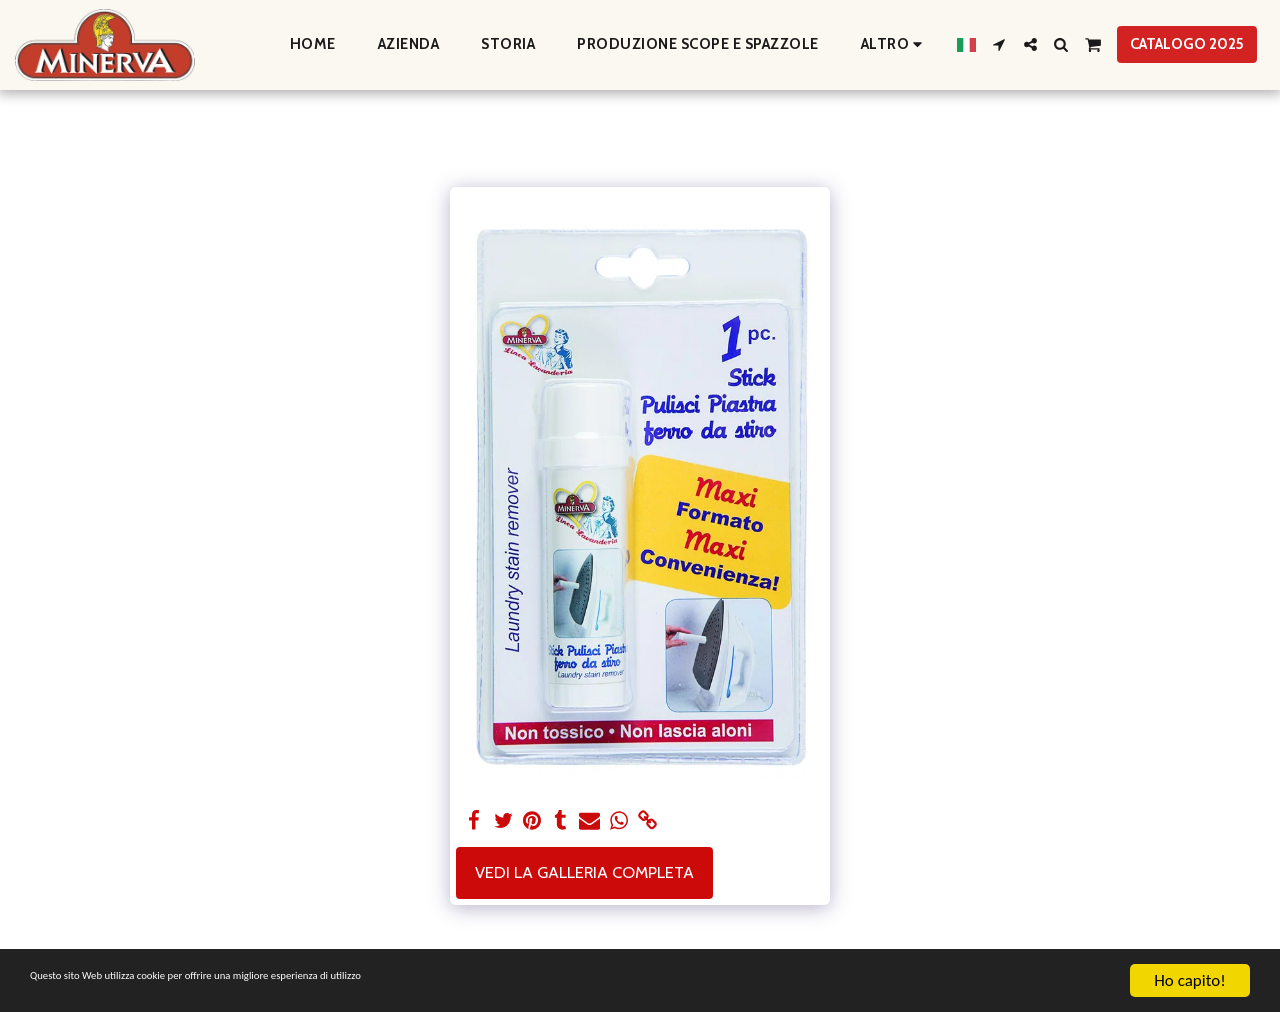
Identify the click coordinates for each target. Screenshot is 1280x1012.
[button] (999, 44)
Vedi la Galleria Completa (584, 872)
